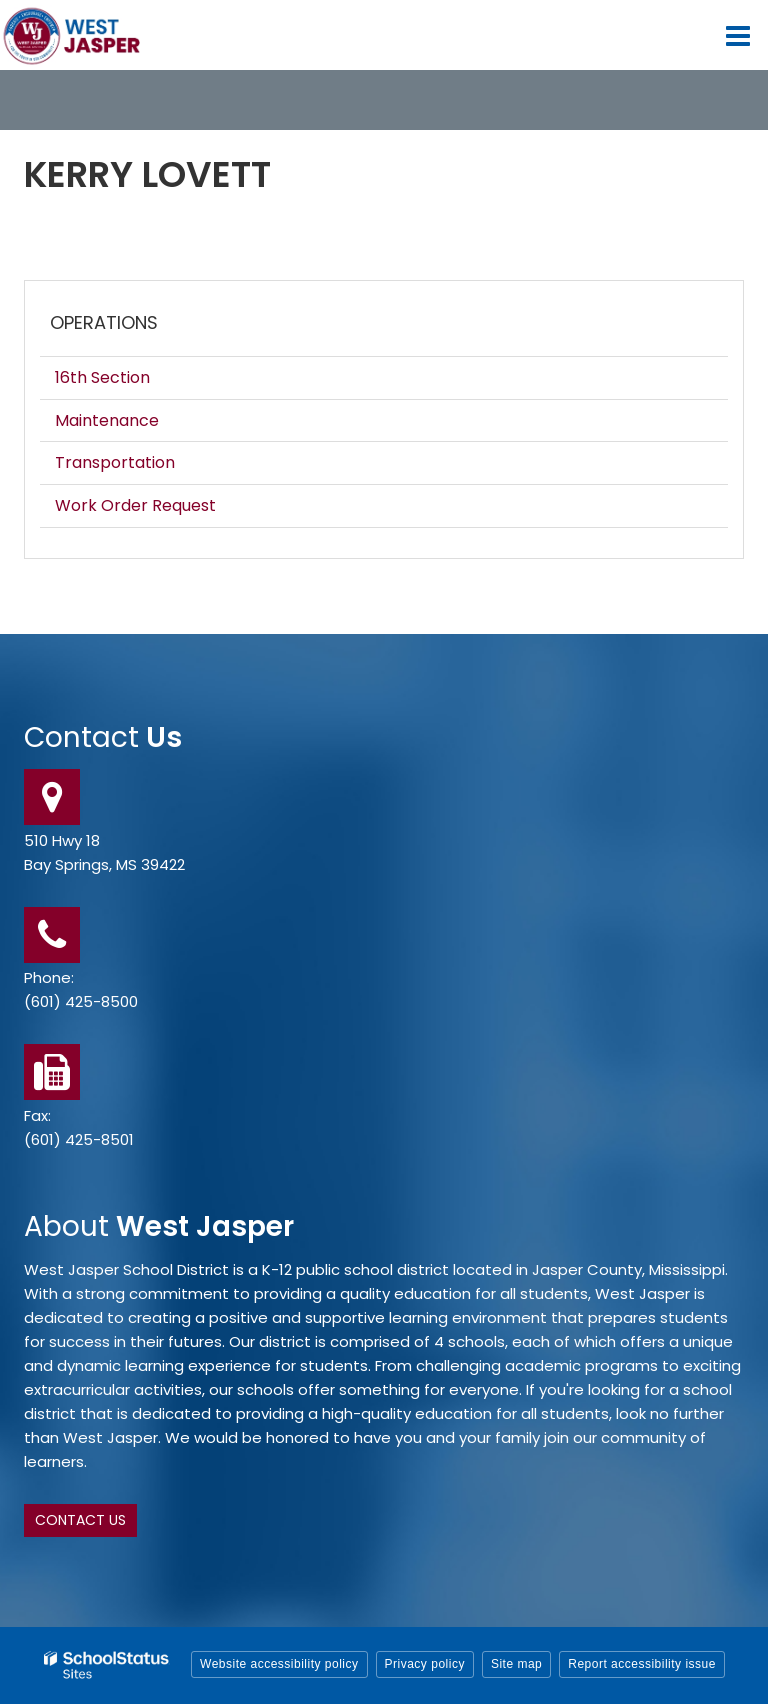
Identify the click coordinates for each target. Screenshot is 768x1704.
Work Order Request (135, 505)
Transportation (115, 462)
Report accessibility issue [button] (642, 1664)
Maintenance (107, 420)
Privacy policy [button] (425, 1664)
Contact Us (80, 1520)
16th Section (102, 377)
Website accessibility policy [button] (279, 1664)
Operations (104, 322)
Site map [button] (516, 1664)
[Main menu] (738, 35)
